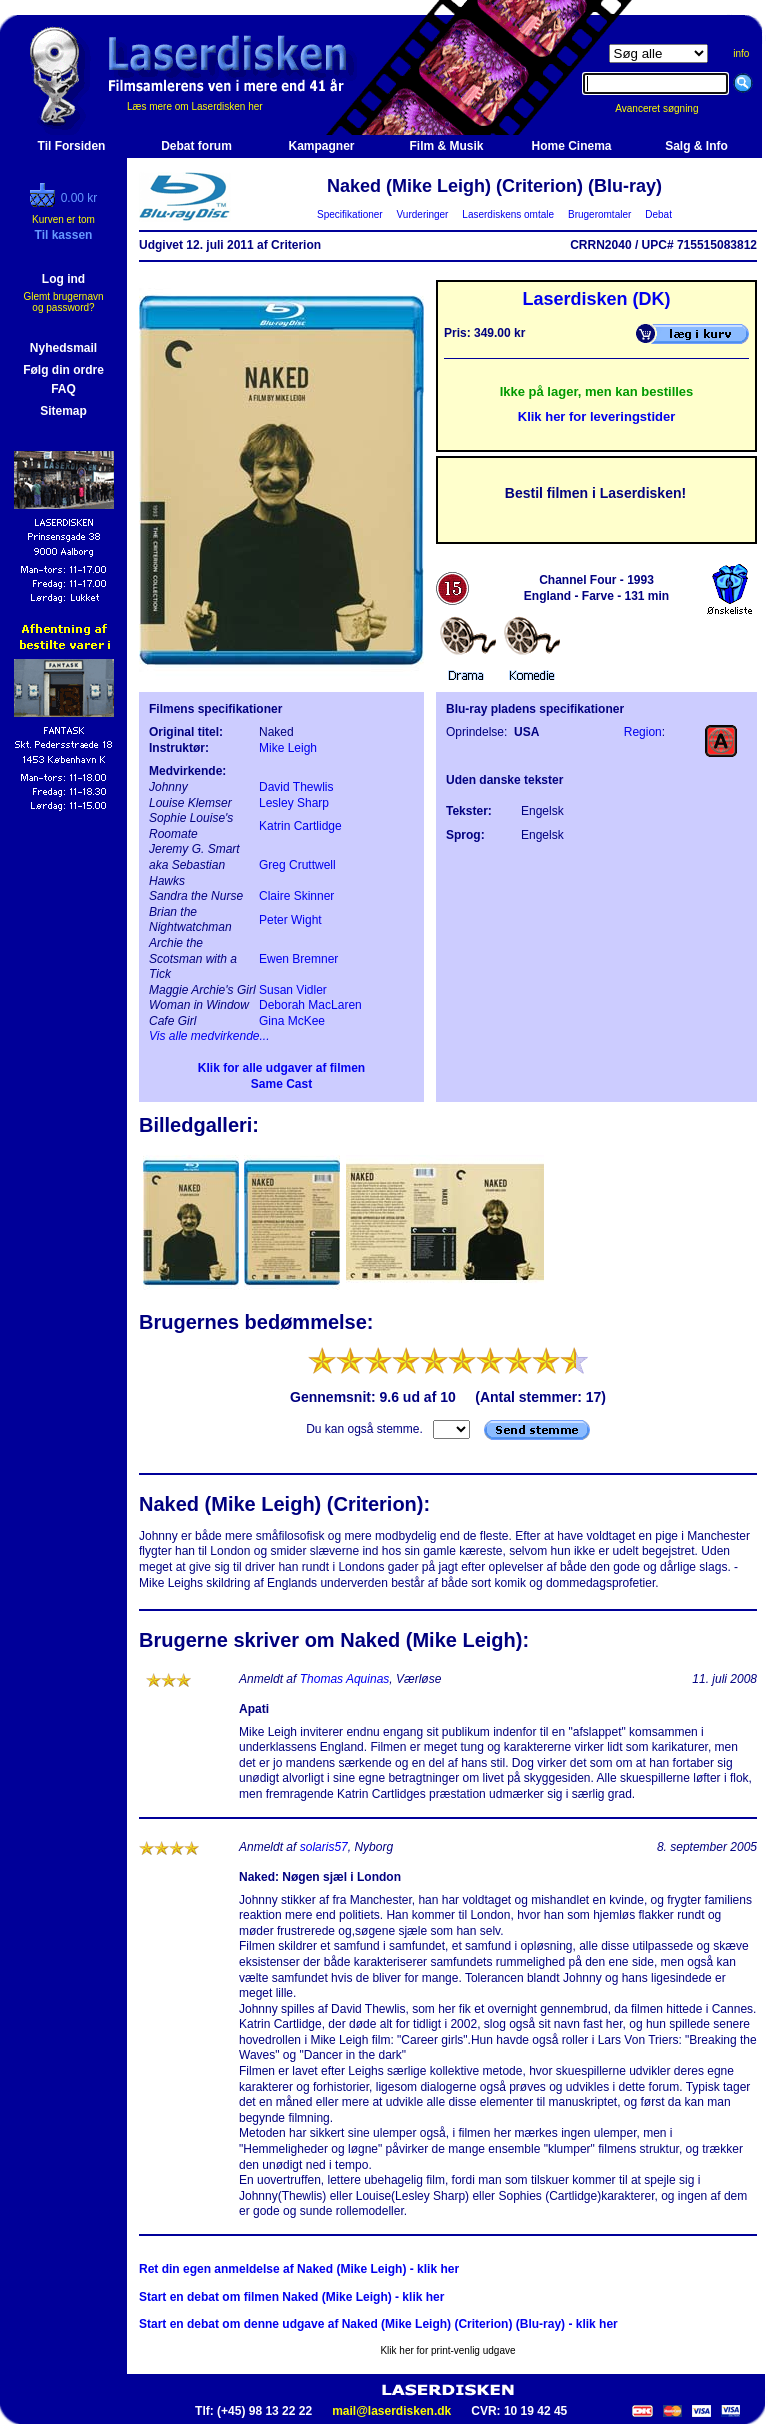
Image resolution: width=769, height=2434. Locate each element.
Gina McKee (292, 1021)
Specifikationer (350, 214)
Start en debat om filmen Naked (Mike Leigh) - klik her (291, 2297)
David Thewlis (296, 787)
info (741, 53)
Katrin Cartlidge (300, 826)
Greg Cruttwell (297, 865)
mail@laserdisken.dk (391, 2411)
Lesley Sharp (294, 803)
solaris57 (324, 1847)
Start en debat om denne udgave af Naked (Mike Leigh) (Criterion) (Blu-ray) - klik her (378, 2324)
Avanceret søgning (667, 108)
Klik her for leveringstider (597, 416)
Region (643, 732)
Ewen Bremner (298, 959)
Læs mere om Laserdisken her (195, 106)
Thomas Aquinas (345, 1679)
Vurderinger (422, 214)
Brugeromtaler (599, 214)
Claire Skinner (296, 896)
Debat (659, 214)
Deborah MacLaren (310, 1005)
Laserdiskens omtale (508, 214)
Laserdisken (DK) (596, 299)
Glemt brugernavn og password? (63, 302)
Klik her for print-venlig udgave (447, 2350)
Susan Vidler (293, 990)
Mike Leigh (288, 748)
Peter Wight (290, 920)
